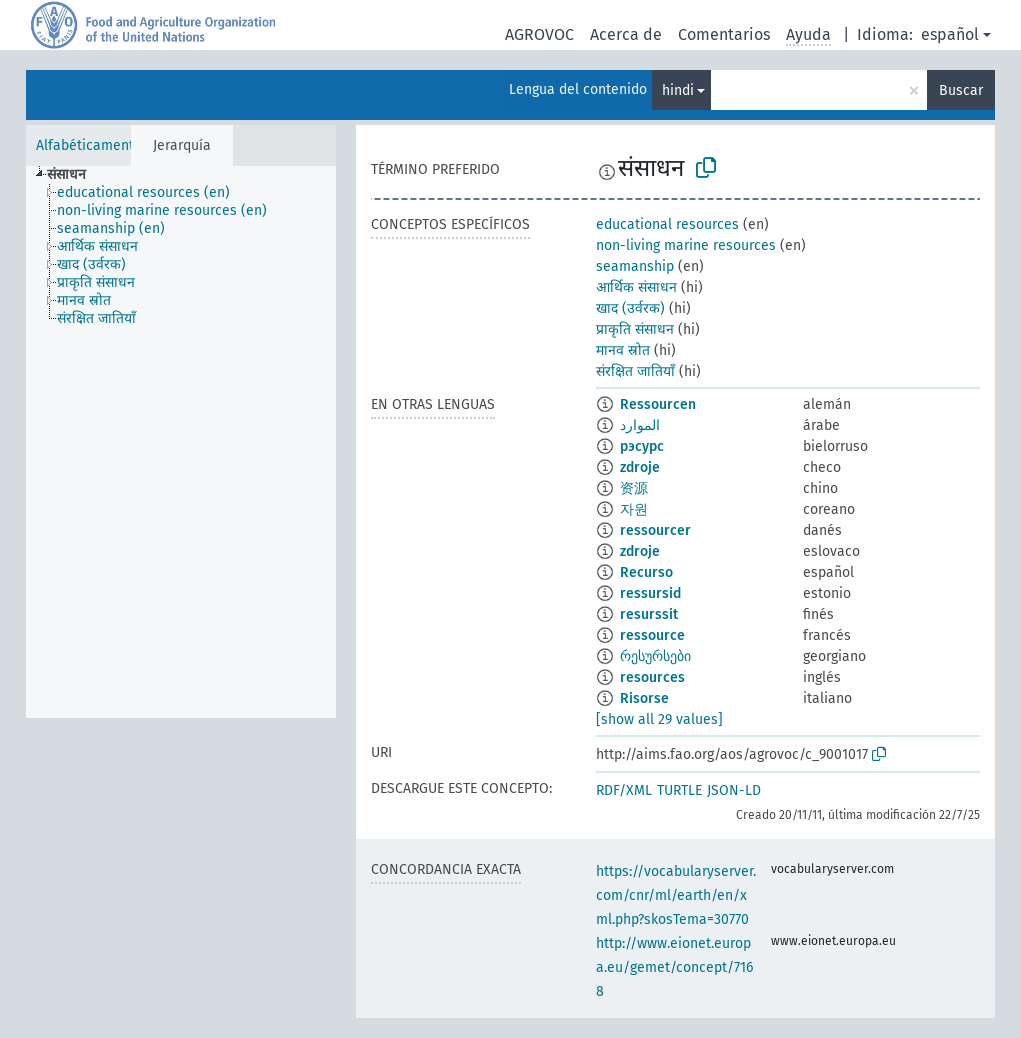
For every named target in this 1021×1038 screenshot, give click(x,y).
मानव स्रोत (623, 350)
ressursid (650, 593)
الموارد (640, 425)
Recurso (646, 572)
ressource (652, 635)
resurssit (649, 614)
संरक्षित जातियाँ (635, 371)
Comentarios (724, 34)
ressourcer (655, 530)
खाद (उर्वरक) (630, 308)
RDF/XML (624, 790)
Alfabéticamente (89, 145)
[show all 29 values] (659, 719)
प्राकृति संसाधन (635, 329)
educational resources (667, 224)
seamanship (635, 266)
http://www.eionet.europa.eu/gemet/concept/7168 (674, 967)
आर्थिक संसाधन (636, 287)
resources (652, 677)
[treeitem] (75, 175)
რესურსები (655, 656)
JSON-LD (734, 790)
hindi (678, 90)
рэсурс (642, 446)
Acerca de (626, 34)
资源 (634, 488)
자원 (634, 509)
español (950, 34)
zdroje (640, 467)
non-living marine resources (686, 245)
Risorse (644, 698)
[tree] (181, 442)
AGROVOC (539, 34)
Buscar (961, 90)
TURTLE (679, 790)
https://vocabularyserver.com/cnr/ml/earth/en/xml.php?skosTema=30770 (676, 895)
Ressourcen (658, 404)
